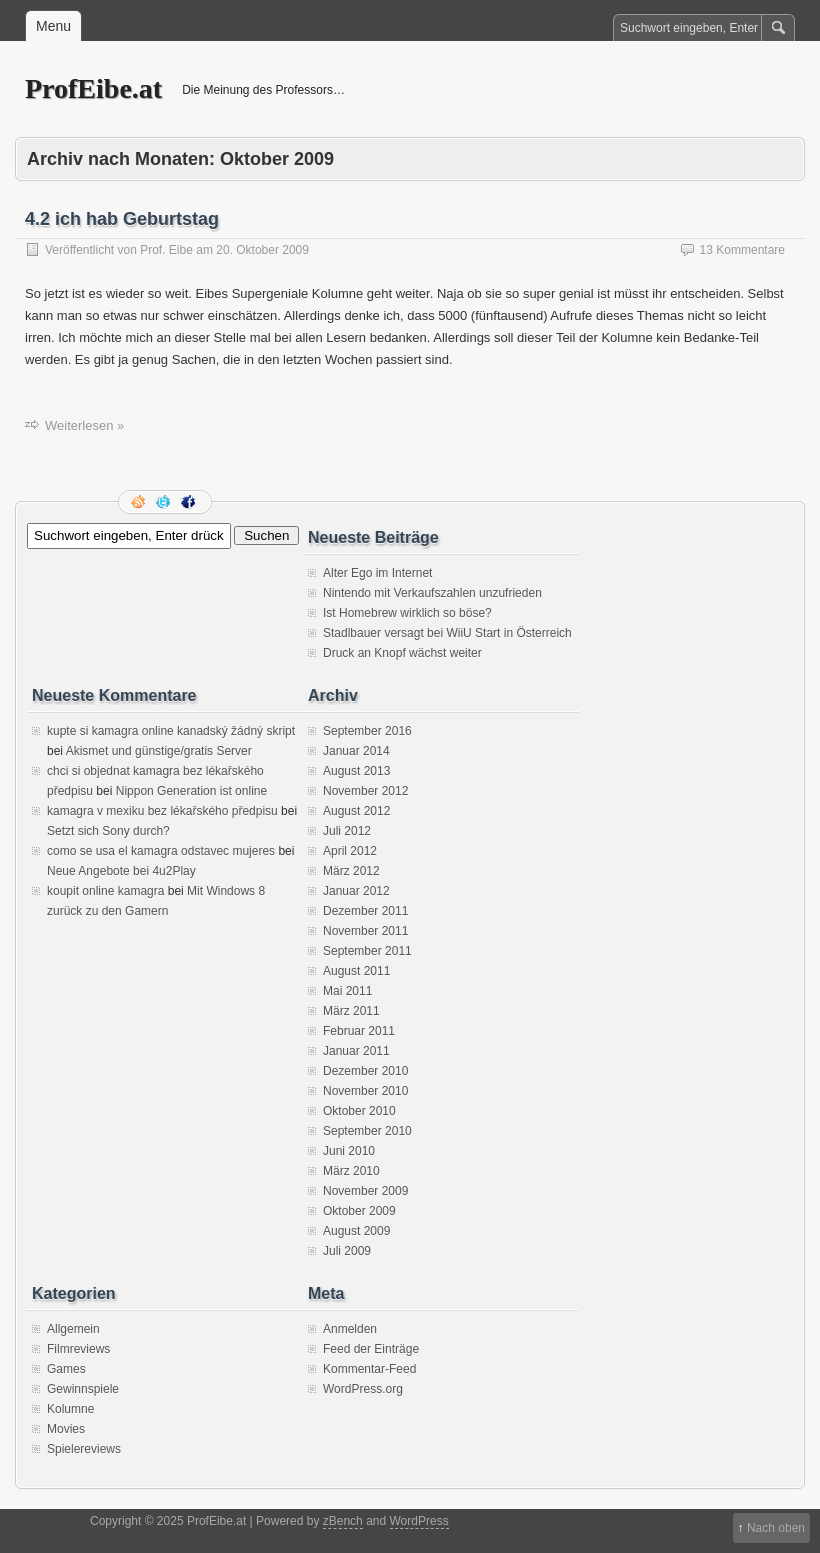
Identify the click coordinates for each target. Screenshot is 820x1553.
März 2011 (351, 1011)
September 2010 (367, 1131)
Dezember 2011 (365, 911)
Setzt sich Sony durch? (108, 831)
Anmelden (350, 1329)
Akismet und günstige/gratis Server (159, 751)
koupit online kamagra (105, 891)
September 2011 (367, 951)
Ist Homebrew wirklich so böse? (407, 613)
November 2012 (365, 791)
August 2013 (356, 771)
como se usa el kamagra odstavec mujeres (161, 851)
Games (66, 1369)
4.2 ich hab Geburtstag (122, 219)
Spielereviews (84, 1449)
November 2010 (365, 1091)
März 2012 (351, 871)
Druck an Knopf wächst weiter (402, 653)
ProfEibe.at (93, 88)
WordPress (419, 1521)
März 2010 (351, 1171)
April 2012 (350, 851)
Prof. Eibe (166, 250)
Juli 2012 (347, 831)
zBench (343, 1521)
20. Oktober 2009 (262, 250)
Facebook (190, 502)
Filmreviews (78, 1349)
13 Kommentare (742, 250)
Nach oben (776, 1528)
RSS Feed (140, 502)
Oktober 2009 (359, 1211)
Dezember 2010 (365, 1071)
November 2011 (365, 931)
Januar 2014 (356, 751)
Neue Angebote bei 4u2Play (121, 871)
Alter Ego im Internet (377, 573)
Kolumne (70, 1409)
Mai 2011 (347, 991)
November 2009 (365, 1191)
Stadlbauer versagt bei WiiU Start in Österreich (447, 633)
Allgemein (73, 1329)
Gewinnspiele (83, 1389)
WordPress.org (363, 1389)
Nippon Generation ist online (191, 791)
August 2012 (356, 811)
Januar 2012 (356, 891)
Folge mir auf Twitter (165, 502)
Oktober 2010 (359, 1111)
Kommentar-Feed (369, 1369)
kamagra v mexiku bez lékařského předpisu (162, 811)
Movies (66, 1429)
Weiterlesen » (84, 425)
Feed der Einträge (371, 1349)
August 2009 (356, 1231)
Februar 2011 (359, 1031)
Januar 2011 (356, 1051)
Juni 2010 (349, 1151)
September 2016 (367, 731)
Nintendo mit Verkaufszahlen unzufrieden (432, 593)
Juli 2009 (347, 1251)
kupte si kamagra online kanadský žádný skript (171, 731)
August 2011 (356, 971)
